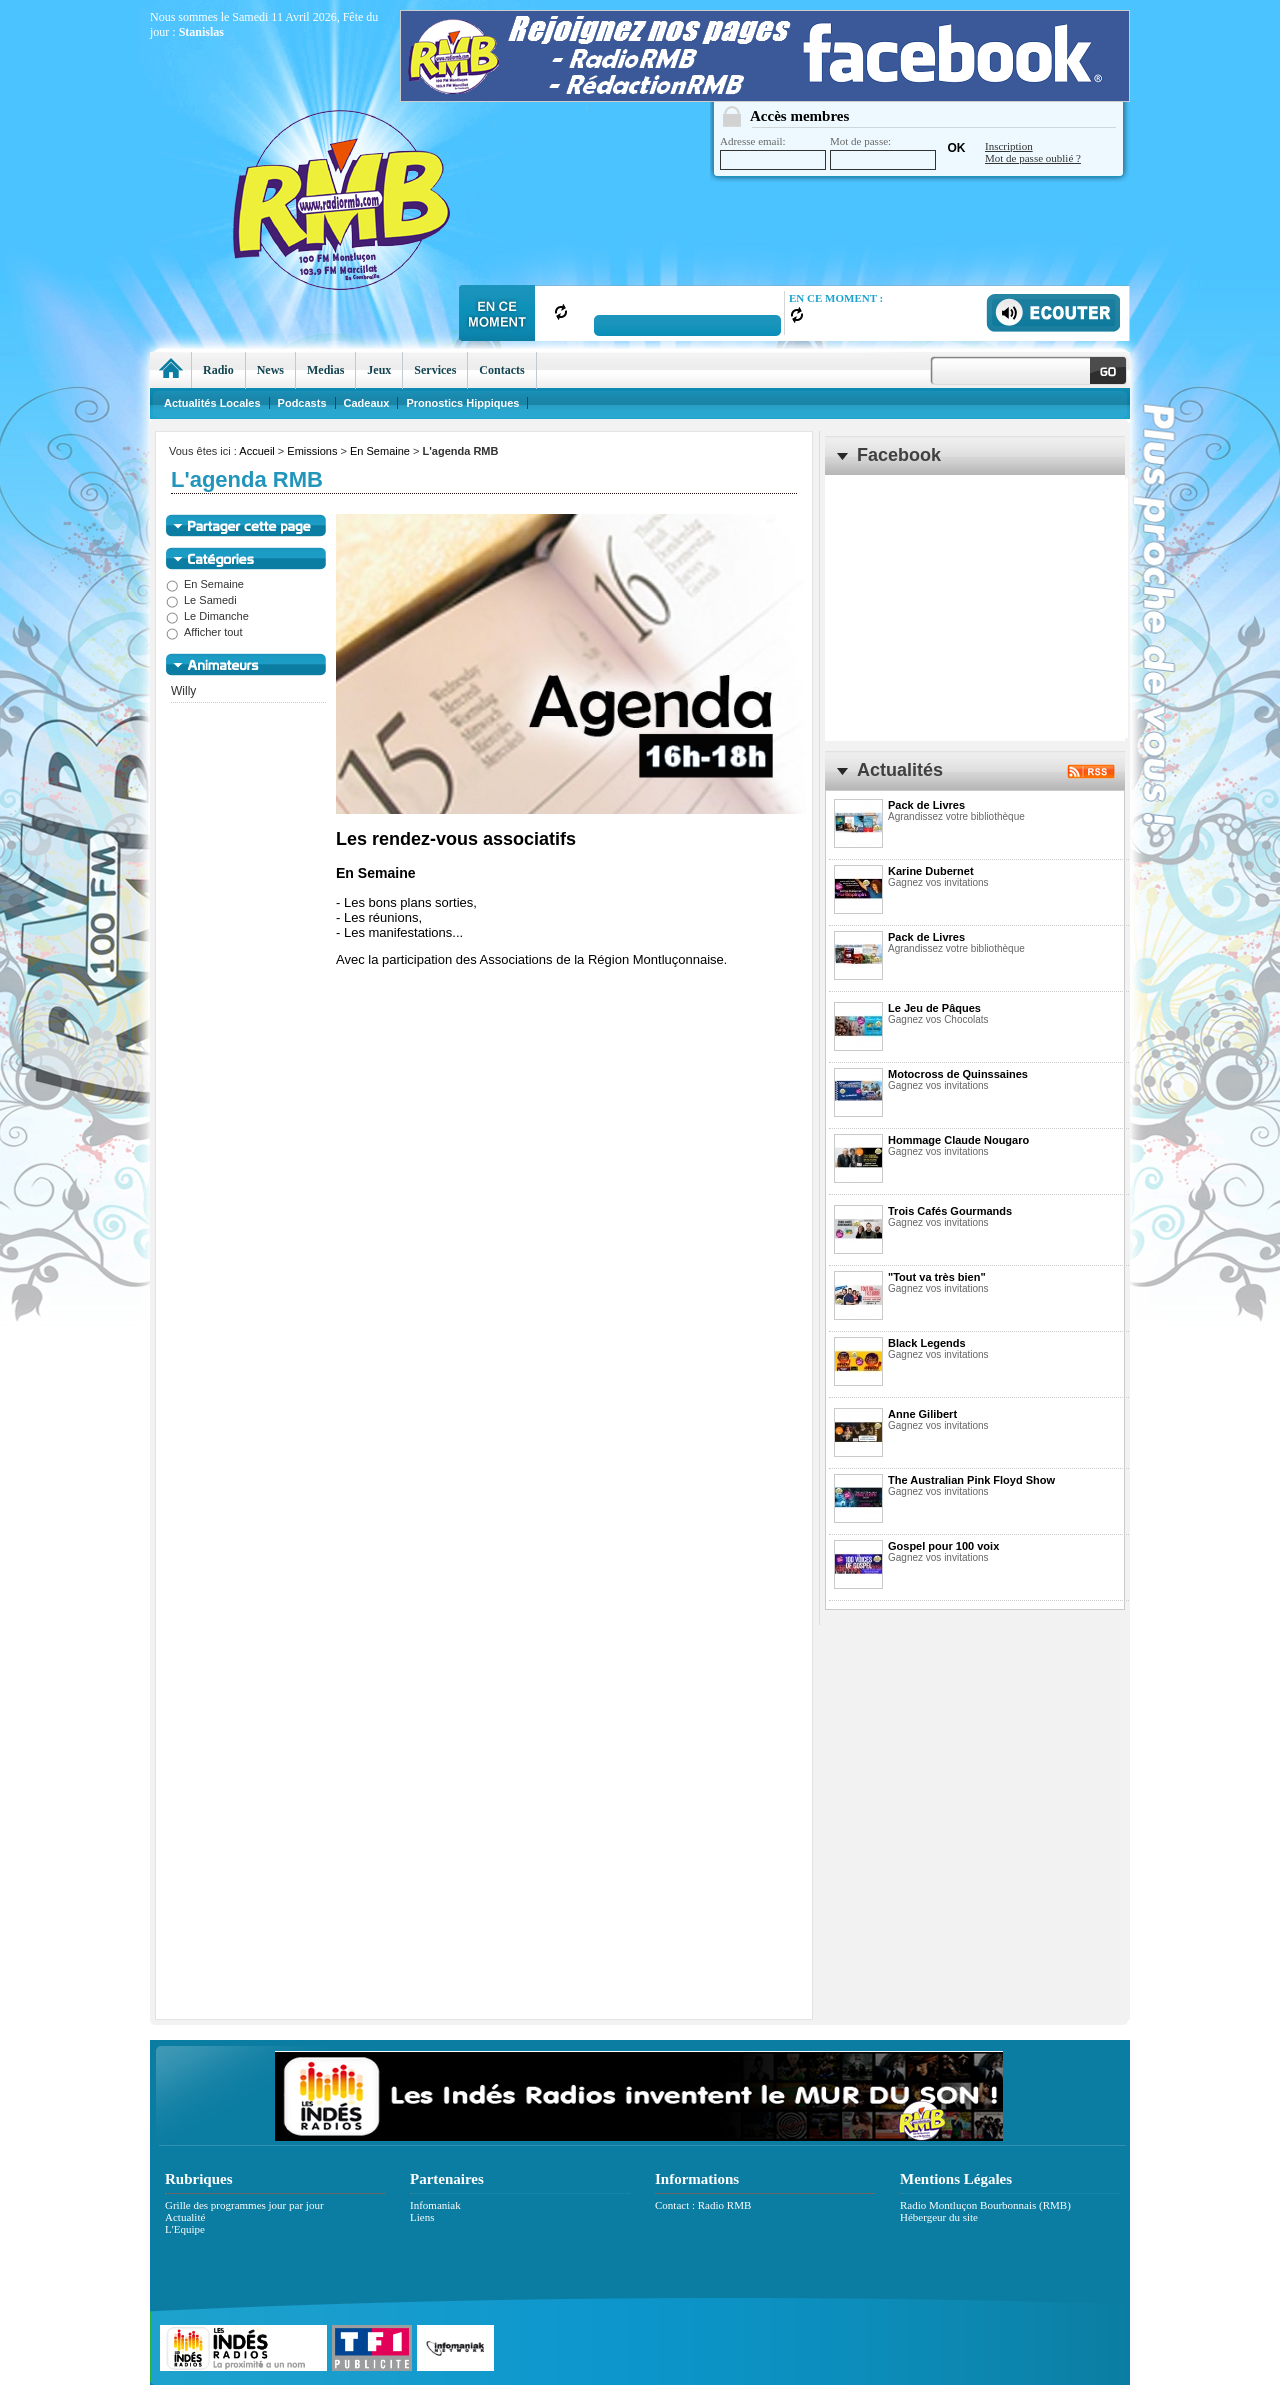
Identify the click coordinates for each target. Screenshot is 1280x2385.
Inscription (1009, 146)
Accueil (256, 451)
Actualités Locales (212, 403)
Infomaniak (435, 2205)
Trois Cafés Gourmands (950, 1211)
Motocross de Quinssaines (958, 1074)
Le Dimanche (207, 616)
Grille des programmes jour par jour (244, 2205)
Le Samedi (201, 600)
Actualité (185, 2217)
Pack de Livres (926, 805)
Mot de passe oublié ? (1033, 158)
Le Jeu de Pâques (934, 1008)
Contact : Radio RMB (703, 2205)
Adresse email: (773, 152)
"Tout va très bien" (937, 1277)
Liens (422, 2217)
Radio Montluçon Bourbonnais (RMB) (985, 2205)
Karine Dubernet (931, 871)
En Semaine (380, 451)
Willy (183, 691)
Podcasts (302, 403)
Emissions (312, 451)
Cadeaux (367, 403)
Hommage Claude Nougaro (958, 1140)
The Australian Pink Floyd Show (971, 1480)
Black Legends (927, 1343)
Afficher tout (204, 632)
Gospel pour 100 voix (943, 1546)
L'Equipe (185, 2229)
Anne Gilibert (922, 1414)
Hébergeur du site (939, 2217)
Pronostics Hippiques (462, 403)
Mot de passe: (883, 152)
